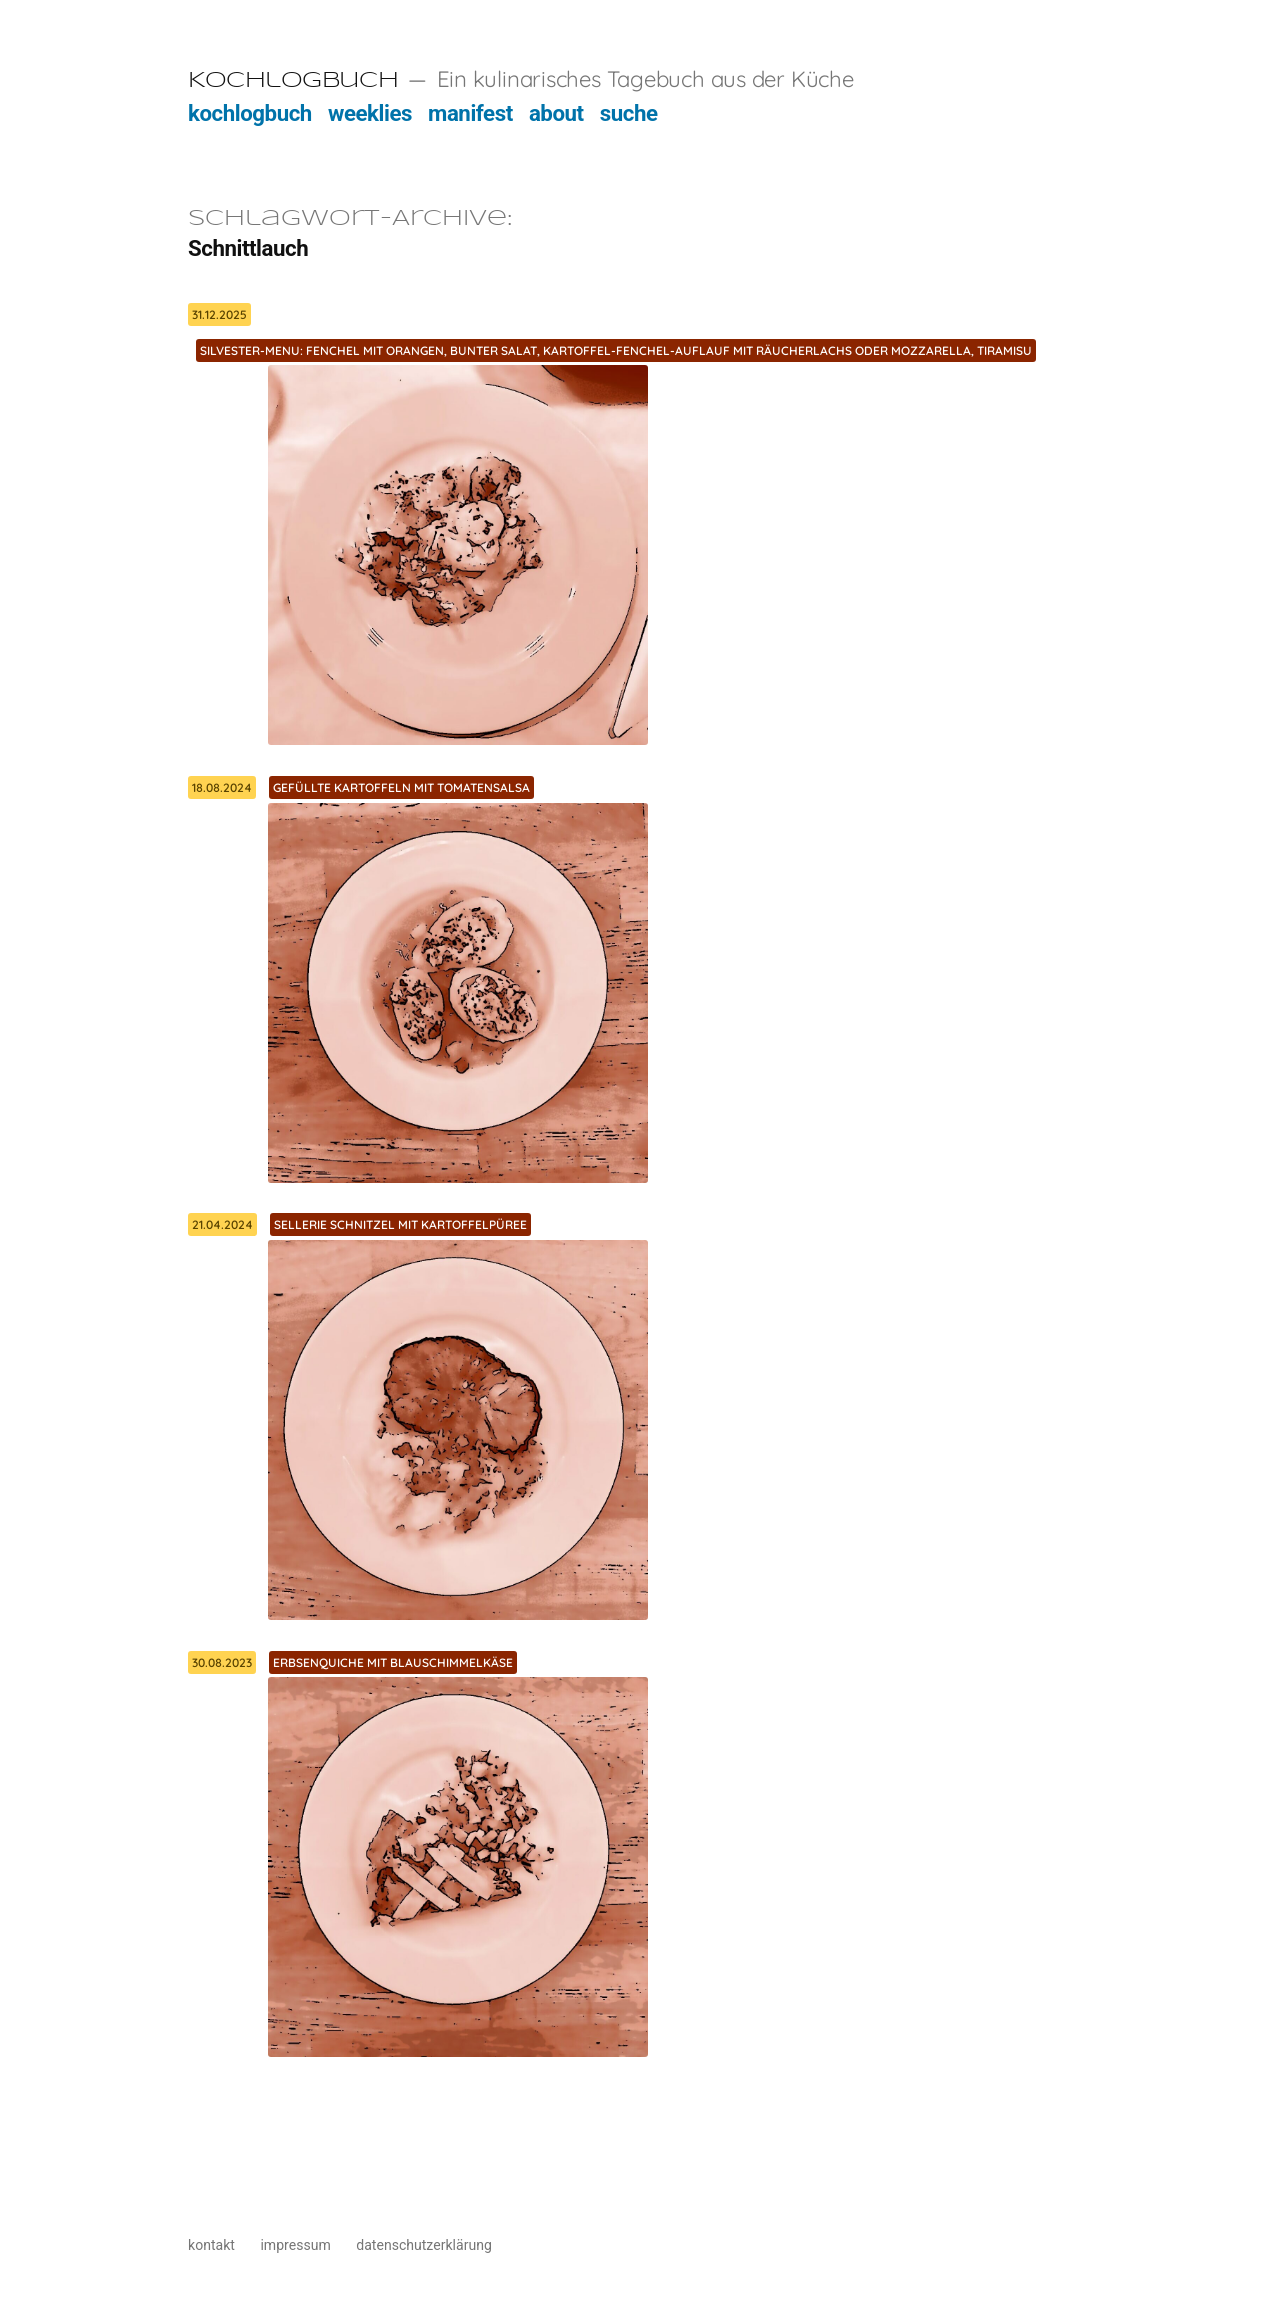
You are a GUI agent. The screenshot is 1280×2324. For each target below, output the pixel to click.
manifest (470, 113)
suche (629, 113)
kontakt (211, 2245)
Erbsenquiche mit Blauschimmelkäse (393, 1662)
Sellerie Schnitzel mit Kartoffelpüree (400, 1224)
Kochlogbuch (293, 81)
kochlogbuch (250, 113)
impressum (295, 2245)
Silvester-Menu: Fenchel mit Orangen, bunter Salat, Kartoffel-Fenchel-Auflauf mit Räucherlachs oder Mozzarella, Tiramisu (616, 350)
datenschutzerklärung (424, 2245)
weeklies (370, 113)
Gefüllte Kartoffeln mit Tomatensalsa (401, 787)
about (556, 113)
